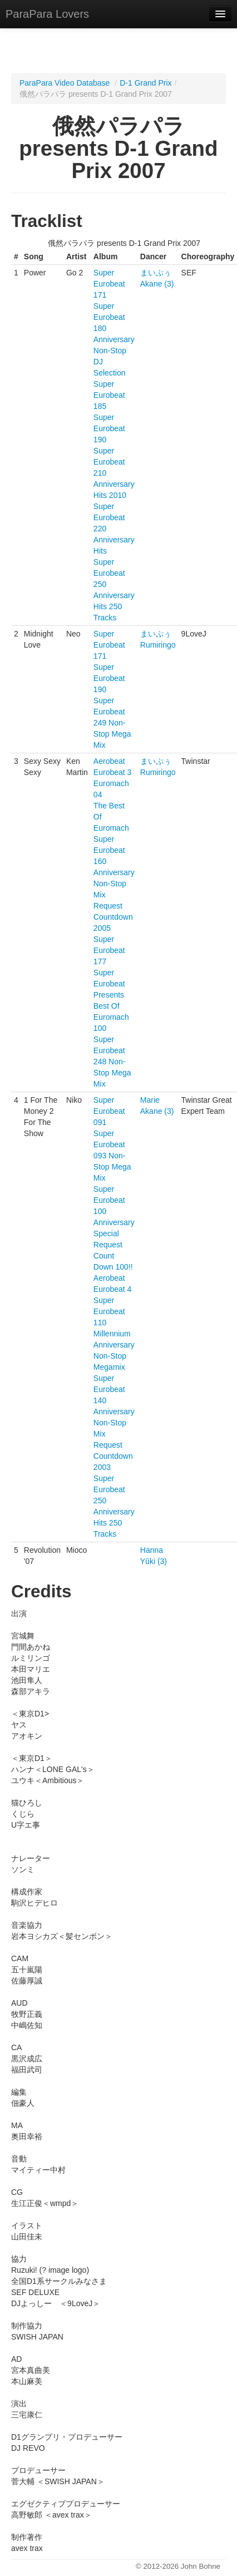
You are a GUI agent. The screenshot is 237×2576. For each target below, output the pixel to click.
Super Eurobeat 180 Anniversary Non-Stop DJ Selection (114, 339)
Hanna (151, 1550)
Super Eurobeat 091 (109, 1111)
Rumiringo (158, 644)
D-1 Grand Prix (145, 82)
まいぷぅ (155, 272)
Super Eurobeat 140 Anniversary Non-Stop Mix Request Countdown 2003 (114, 1423)
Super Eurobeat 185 (109, 395)
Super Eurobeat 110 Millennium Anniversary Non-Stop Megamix (114, 1333)
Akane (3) (157, 283)
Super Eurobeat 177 (109, 950)
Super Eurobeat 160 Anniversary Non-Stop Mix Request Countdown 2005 (114, 883)
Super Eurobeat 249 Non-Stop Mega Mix (112, 722)
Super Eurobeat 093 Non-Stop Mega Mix (112, 1155)
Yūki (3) (153, 1561)
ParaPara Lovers (47, 14)
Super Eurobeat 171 (109, 283)
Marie (150, 1099)
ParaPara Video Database (64, 82)
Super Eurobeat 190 (109, 428)
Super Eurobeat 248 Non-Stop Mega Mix (112, 1061)
